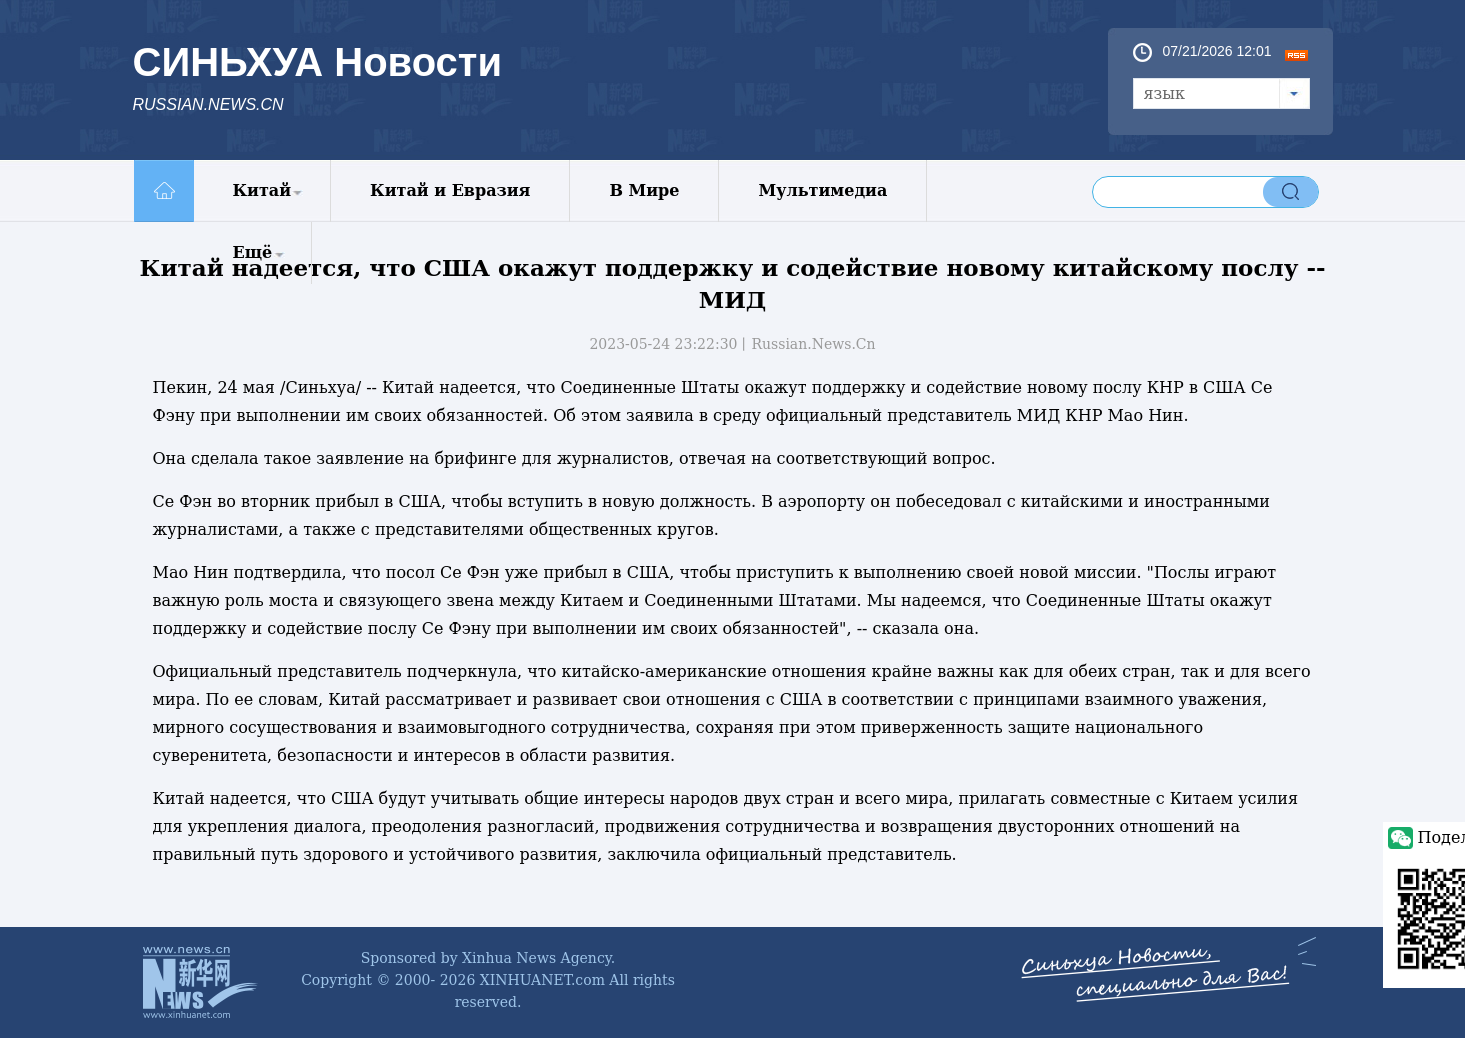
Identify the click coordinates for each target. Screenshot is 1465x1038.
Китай (262, 190)
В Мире (644, 190)
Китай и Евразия (450, 190)
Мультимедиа (822, 190)
